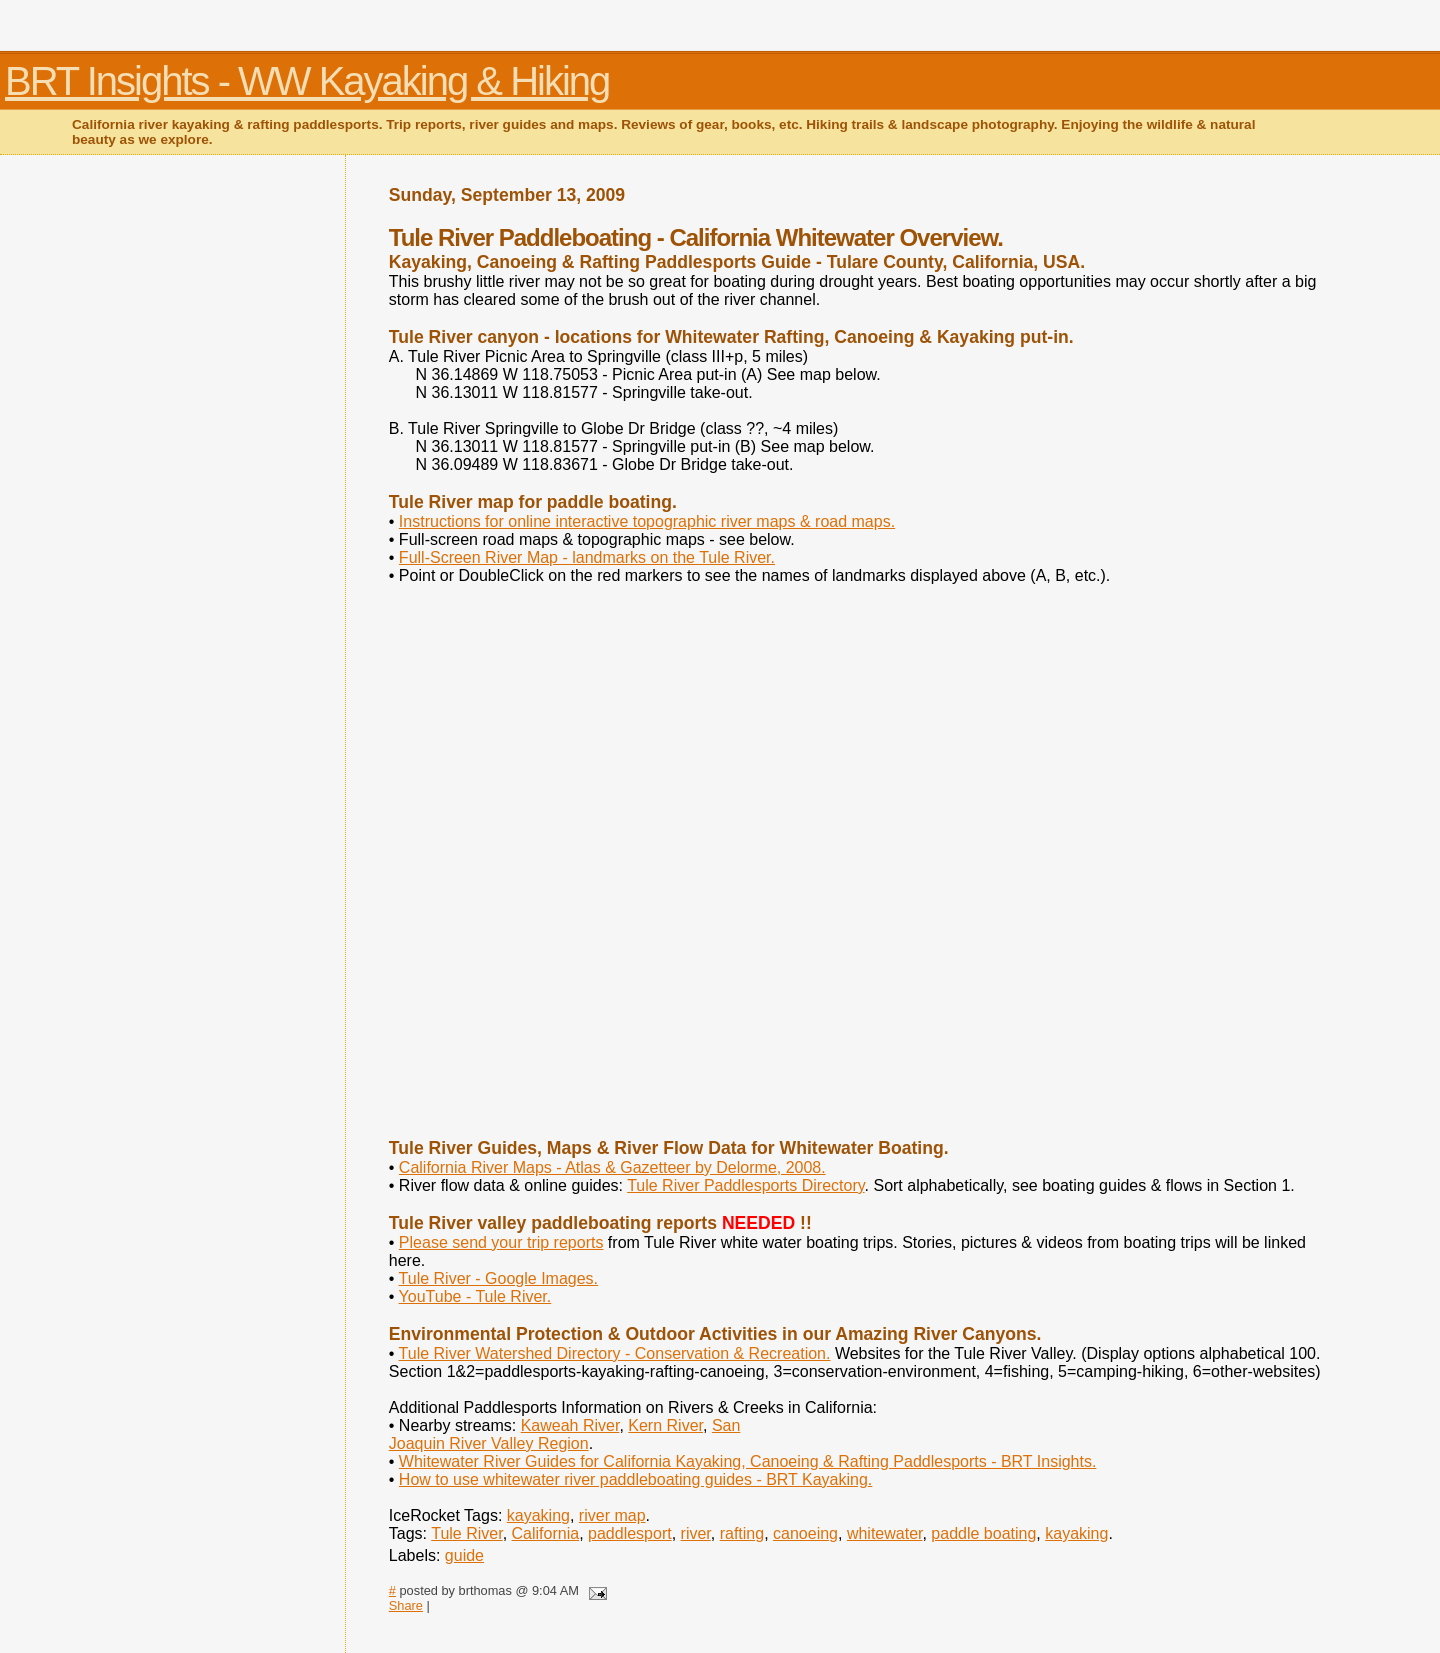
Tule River (466, 1533)
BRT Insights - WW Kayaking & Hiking (307, 81)
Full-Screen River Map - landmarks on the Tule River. (587, 557)
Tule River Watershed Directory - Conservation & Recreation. (615, 1353)
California (546, 1533)
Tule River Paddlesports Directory (745, 1185)
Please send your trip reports (501, 1242)
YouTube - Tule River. (475, 1296)
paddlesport (630, 1533)
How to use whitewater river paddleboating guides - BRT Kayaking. (635, 1479)
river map (612, 1515)
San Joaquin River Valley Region (565, 1434)
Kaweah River (570, 1425)
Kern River (665, 1425)
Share (406, 1605)
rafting (742, 1533)
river (696, 1533)
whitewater (885, 1533)
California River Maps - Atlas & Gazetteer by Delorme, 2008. (612, 1167)
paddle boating (983, 1533)
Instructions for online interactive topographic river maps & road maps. (647, 521)
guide (464, 1555)
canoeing (805, 1533)
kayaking (538, 1515)
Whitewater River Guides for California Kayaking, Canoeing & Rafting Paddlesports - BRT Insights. (748, 1461)
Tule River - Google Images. (498, 1278)
